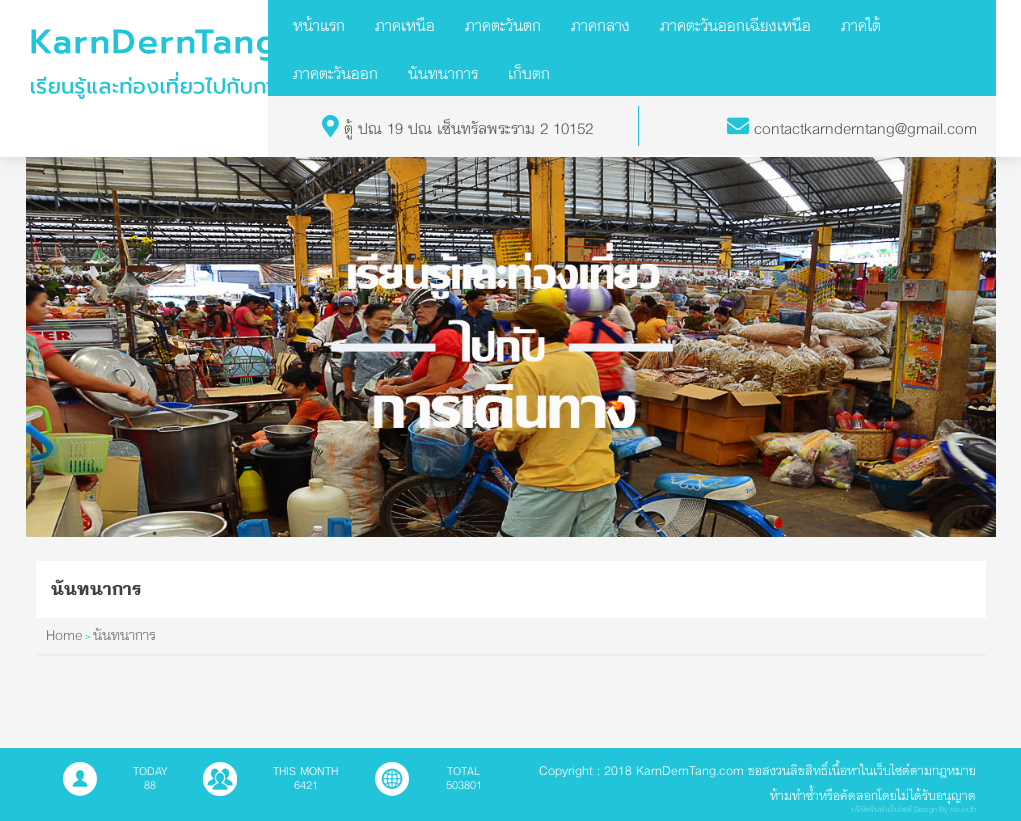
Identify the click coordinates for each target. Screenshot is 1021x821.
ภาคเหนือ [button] (405, 25)
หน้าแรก (319, 25)
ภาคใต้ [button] (861, 25)
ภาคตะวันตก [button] (503, 25)
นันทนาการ (443, 73)
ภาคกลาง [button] (600, 25)
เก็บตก (529, 73)
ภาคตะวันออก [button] (335, 73)
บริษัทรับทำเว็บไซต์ (881, 809)
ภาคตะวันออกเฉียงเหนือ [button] (735, 25)
